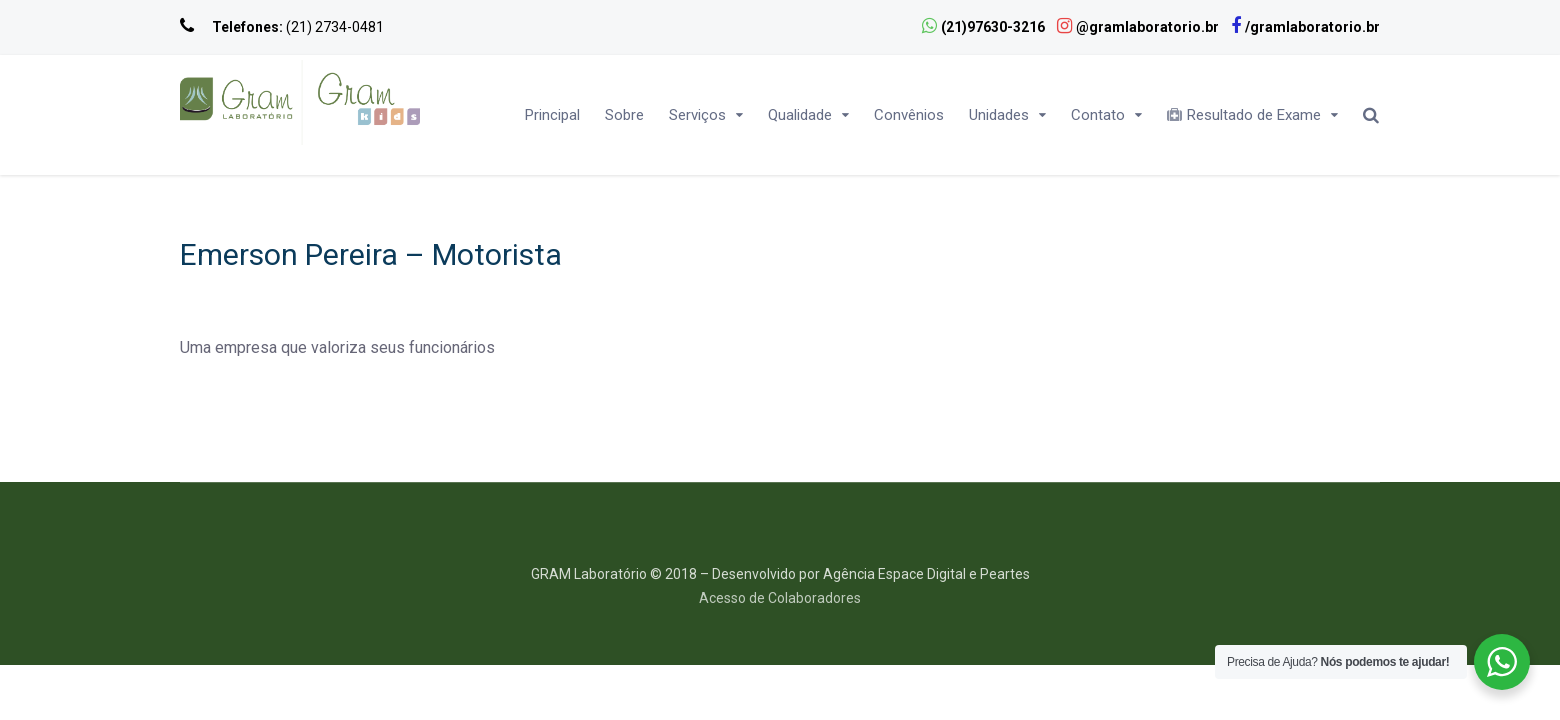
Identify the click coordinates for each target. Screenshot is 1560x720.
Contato (1098, 115)
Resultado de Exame (1244, 115)
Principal (552, 115)
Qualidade (800, 115)
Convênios (909, 115)
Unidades (999, 115)
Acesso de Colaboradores (780, 598)
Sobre (624, 115)
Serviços (697, 115)
